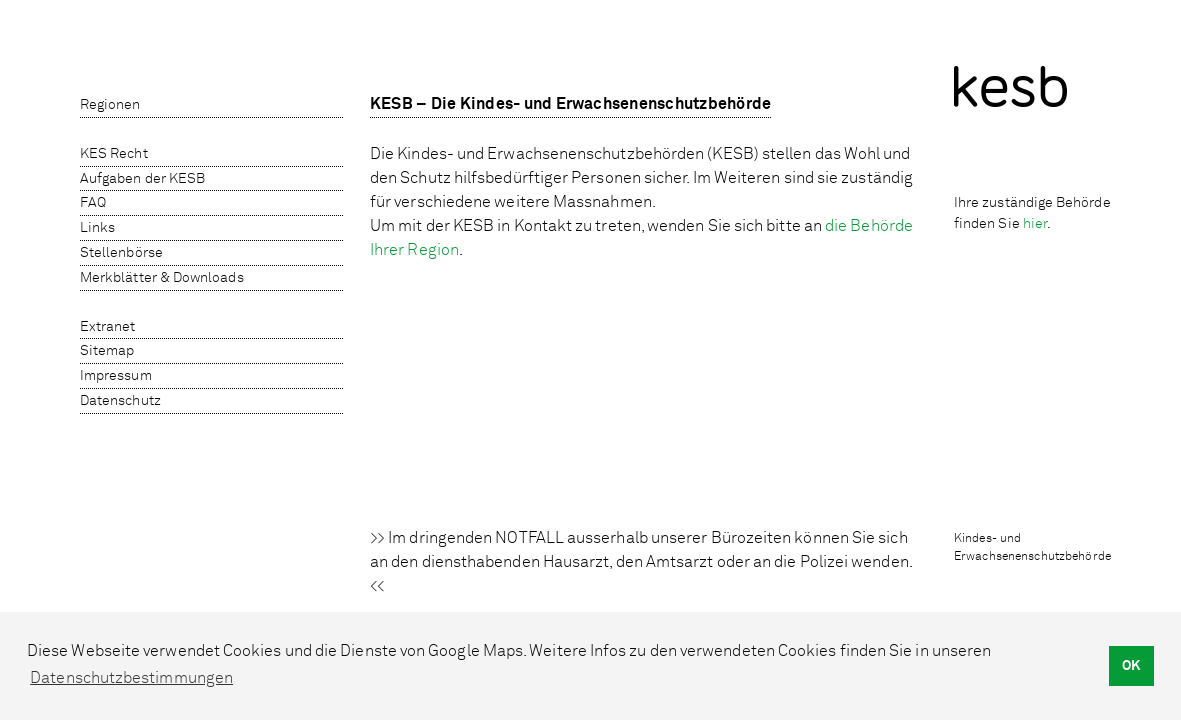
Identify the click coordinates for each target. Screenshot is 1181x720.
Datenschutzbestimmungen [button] (131, 678)
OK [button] (1131, 665)
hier (1035, 223)
